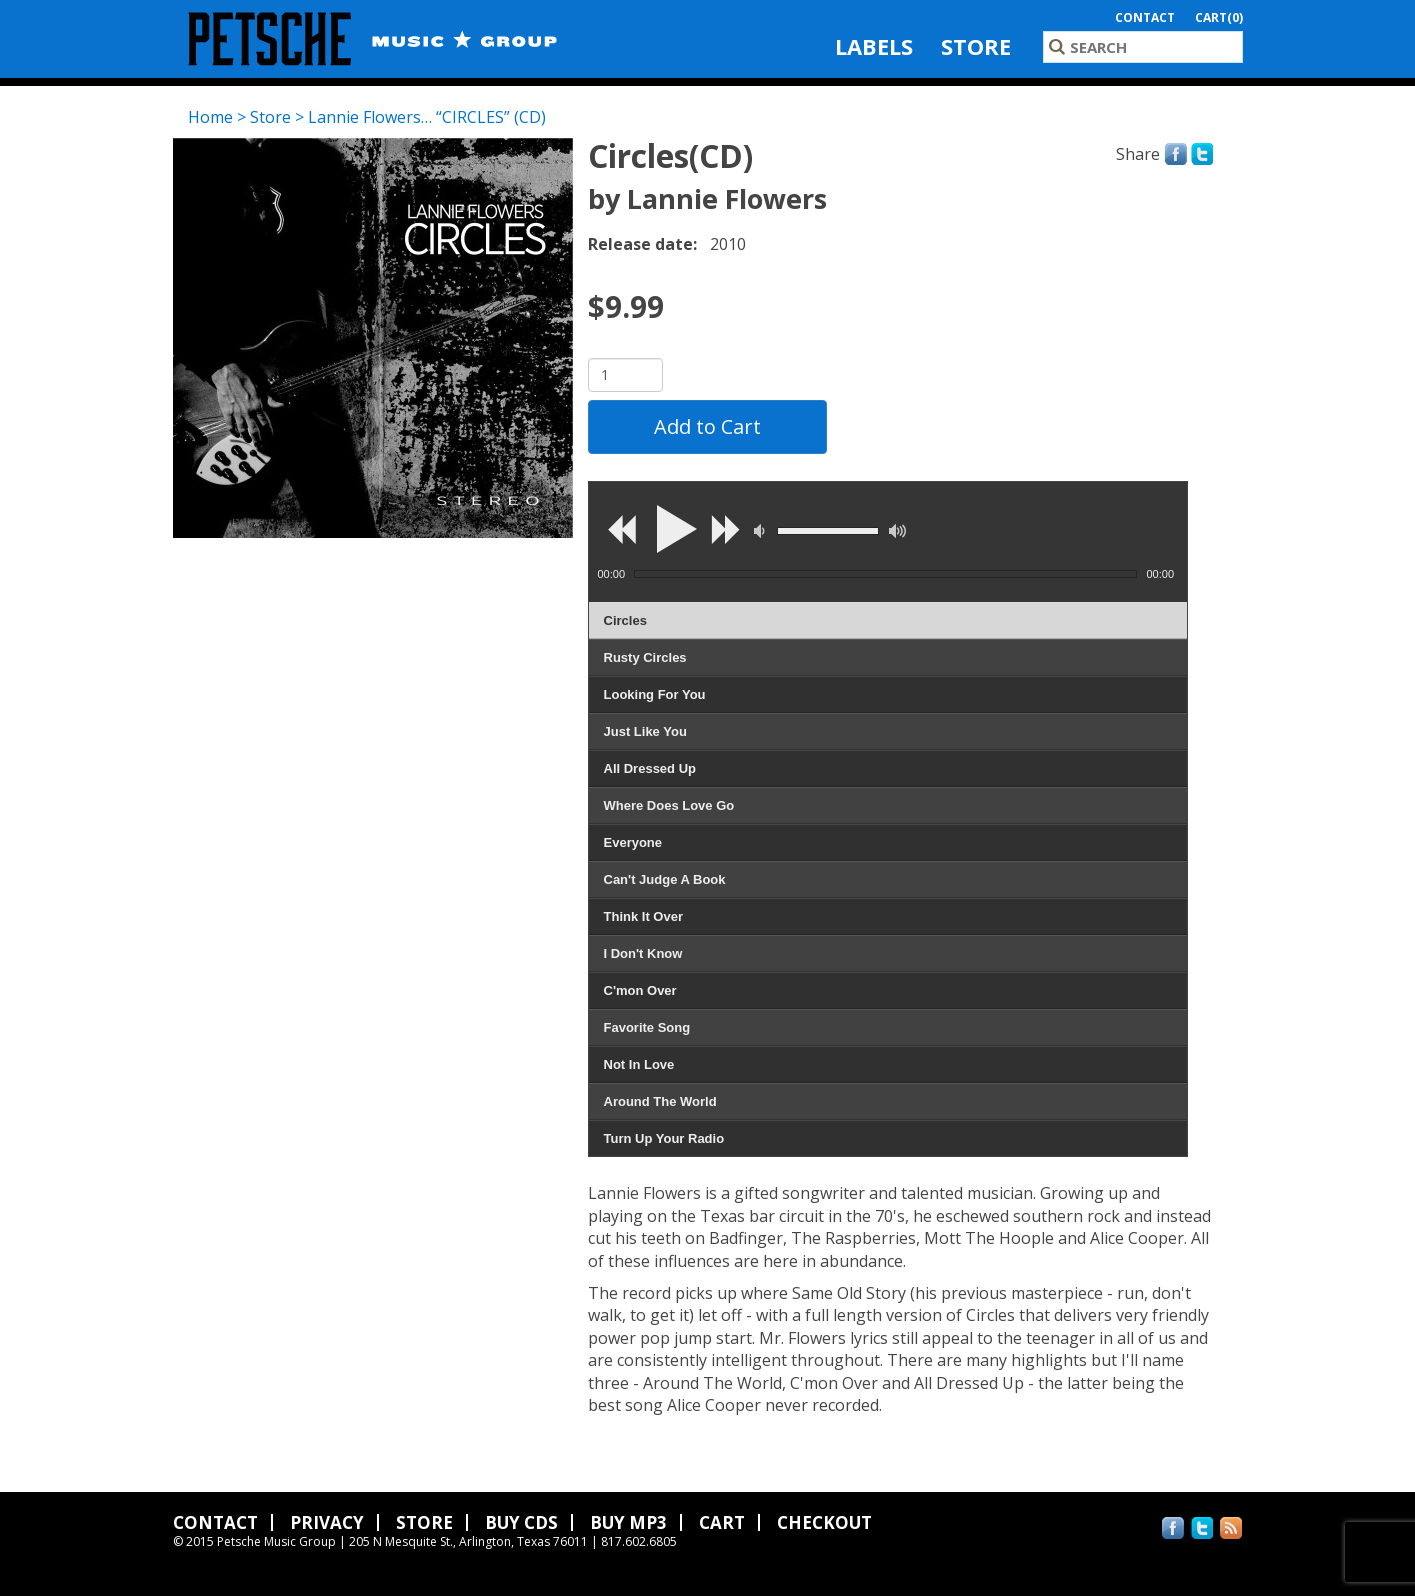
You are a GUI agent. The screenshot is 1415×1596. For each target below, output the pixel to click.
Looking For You (655, 694)
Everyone (633, 842)
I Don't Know (643, 953)
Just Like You (645, 731)
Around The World (660, 1101)
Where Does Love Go (669, 805)
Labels (874, 46)
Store (976, 46)
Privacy (327, 1522)
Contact (1145, 17)
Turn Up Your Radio (664, 1138)
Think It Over (643, 916)
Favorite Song (647, 1027)
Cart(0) (1219, 17)
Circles (625, 620)
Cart (722, 1522)
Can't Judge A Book (665, 879)
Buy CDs (521, 1522)
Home (210, 117)
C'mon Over (640, 990)
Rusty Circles (645, 657)
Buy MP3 (628, 1522)
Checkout (824, 1522)
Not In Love (639, 1064)
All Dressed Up (650, 768)
